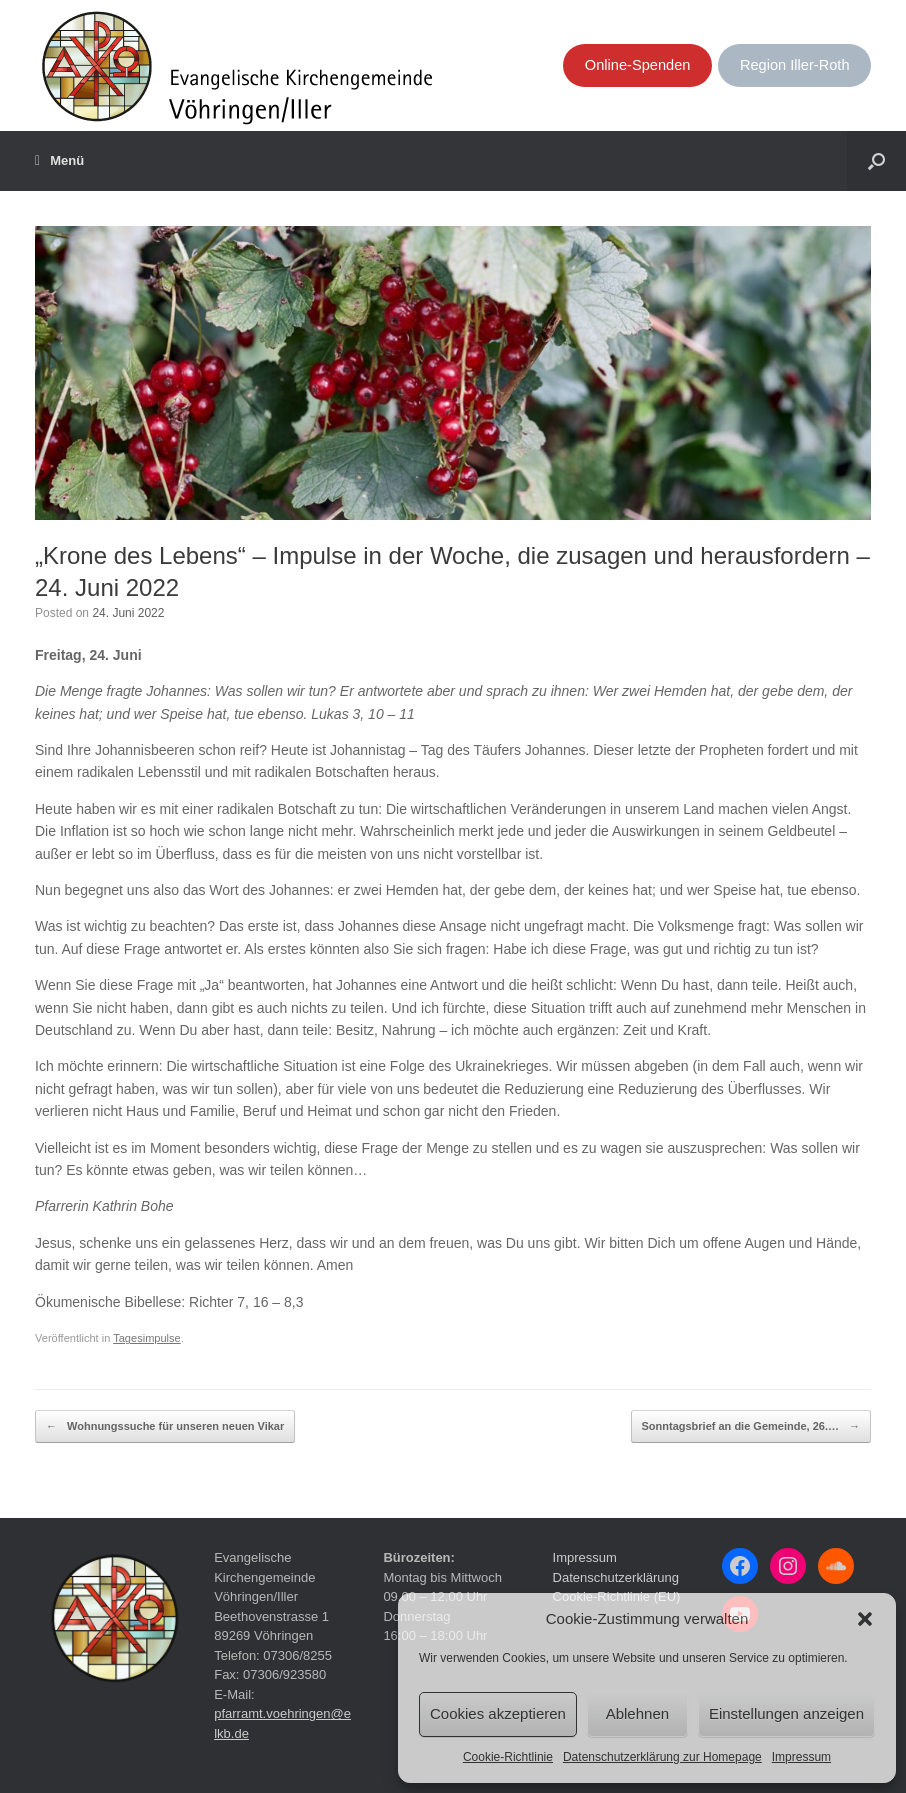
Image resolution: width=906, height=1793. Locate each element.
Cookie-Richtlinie (508, 1757)
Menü (59, 161)
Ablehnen (637, 1713)
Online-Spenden (638, 65)
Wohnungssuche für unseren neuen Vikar (165, 1427)
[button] (865, 1619)
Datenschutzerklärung (616, 1577)
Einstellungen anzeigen (786, 1713)
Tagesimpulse (147, 1338)
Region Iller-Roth (795, 65)
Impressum (801, 1757)
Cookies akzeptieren (498, 1713)
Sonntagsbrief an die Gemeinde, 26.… (751, 1427)
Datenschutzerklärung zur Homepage (662, 1757)
